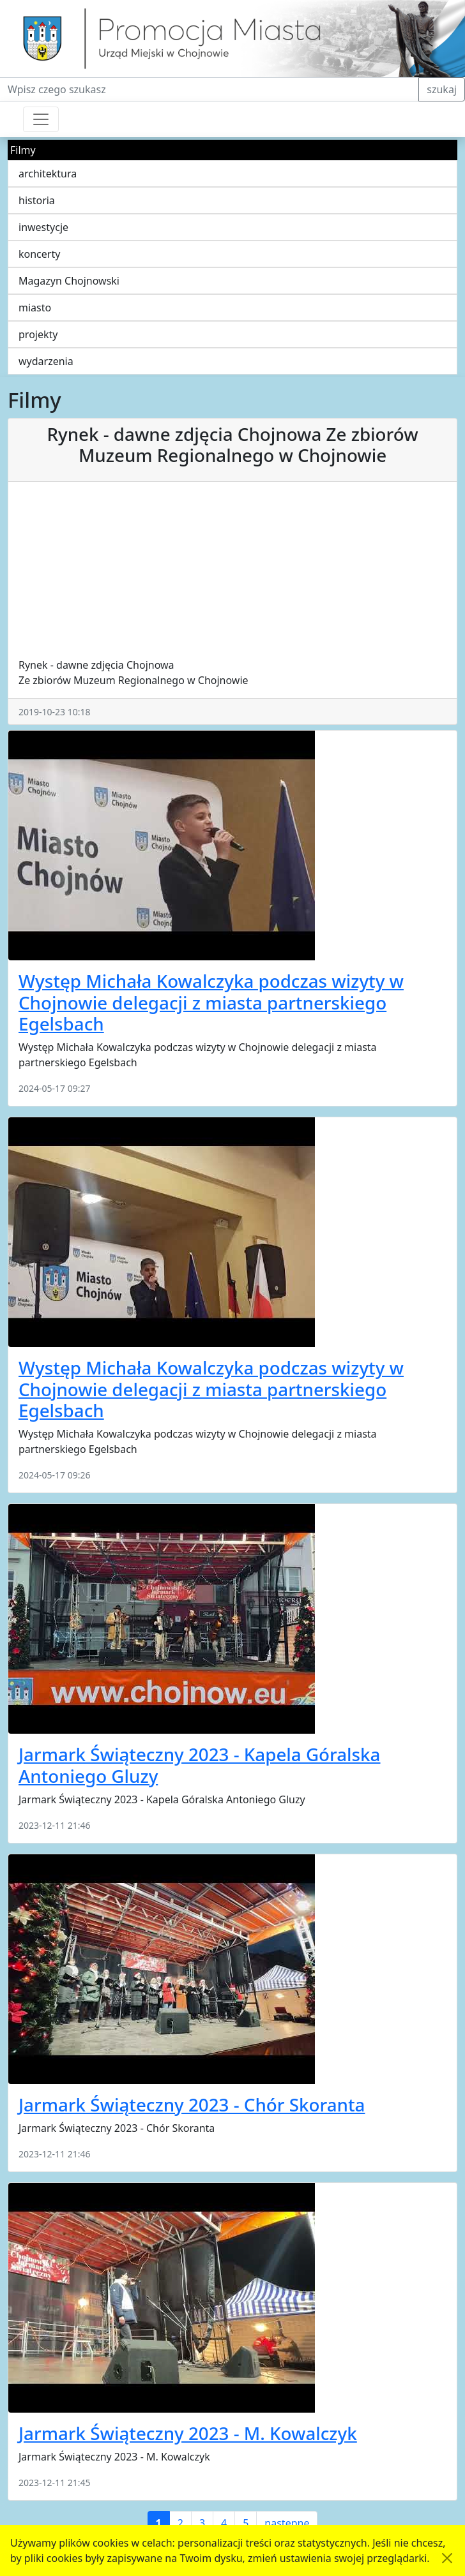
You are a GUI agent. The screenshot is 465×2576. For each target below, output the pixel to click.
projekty (38, 334)
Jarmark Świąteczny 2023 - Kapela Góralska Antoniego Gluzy (200, 1764)
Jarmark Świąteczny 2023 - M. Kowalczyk (188, 2433)
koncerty (39, 254)
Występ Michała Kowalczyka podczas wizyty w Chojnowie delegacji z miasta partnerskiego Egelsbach (211, 1002)
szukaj (442, 89)
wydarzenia (46, 361)
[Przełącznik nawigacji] (41, 119)
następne (286, 2523)
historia (37, 200)
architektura (48, 174)
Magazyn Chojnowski (69, 281)
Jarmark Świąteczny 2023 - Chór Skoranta (192, 2104)
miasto (35, 308)
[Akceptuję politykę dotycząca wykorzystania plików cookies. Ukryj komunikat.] (447, 2558)
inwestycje (43, 227)
